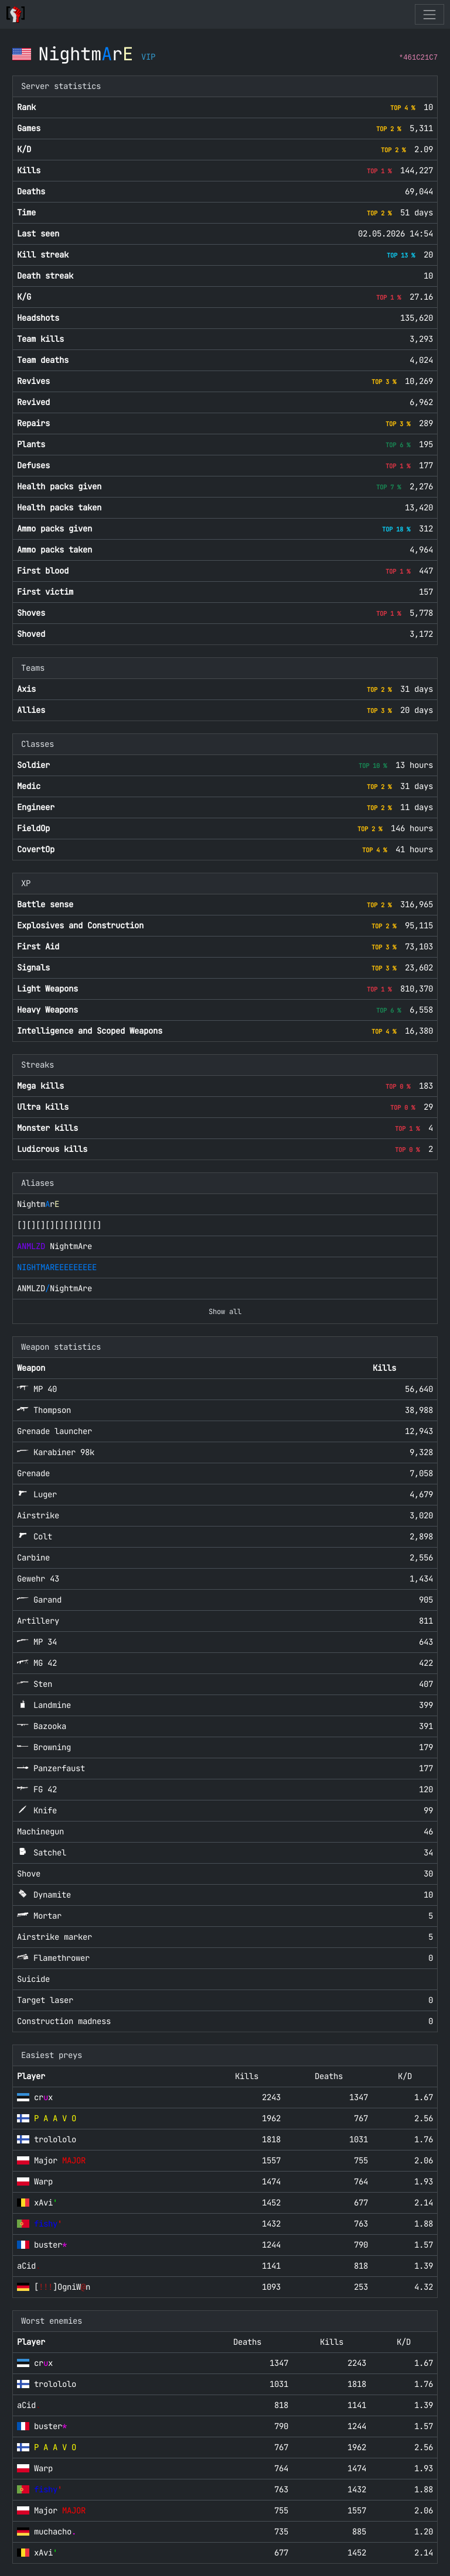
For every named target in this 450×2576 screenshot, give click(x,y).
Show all (225, 1311)
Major (60, 2160)
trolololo (55, 2139)
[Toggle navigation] (429, 14)
